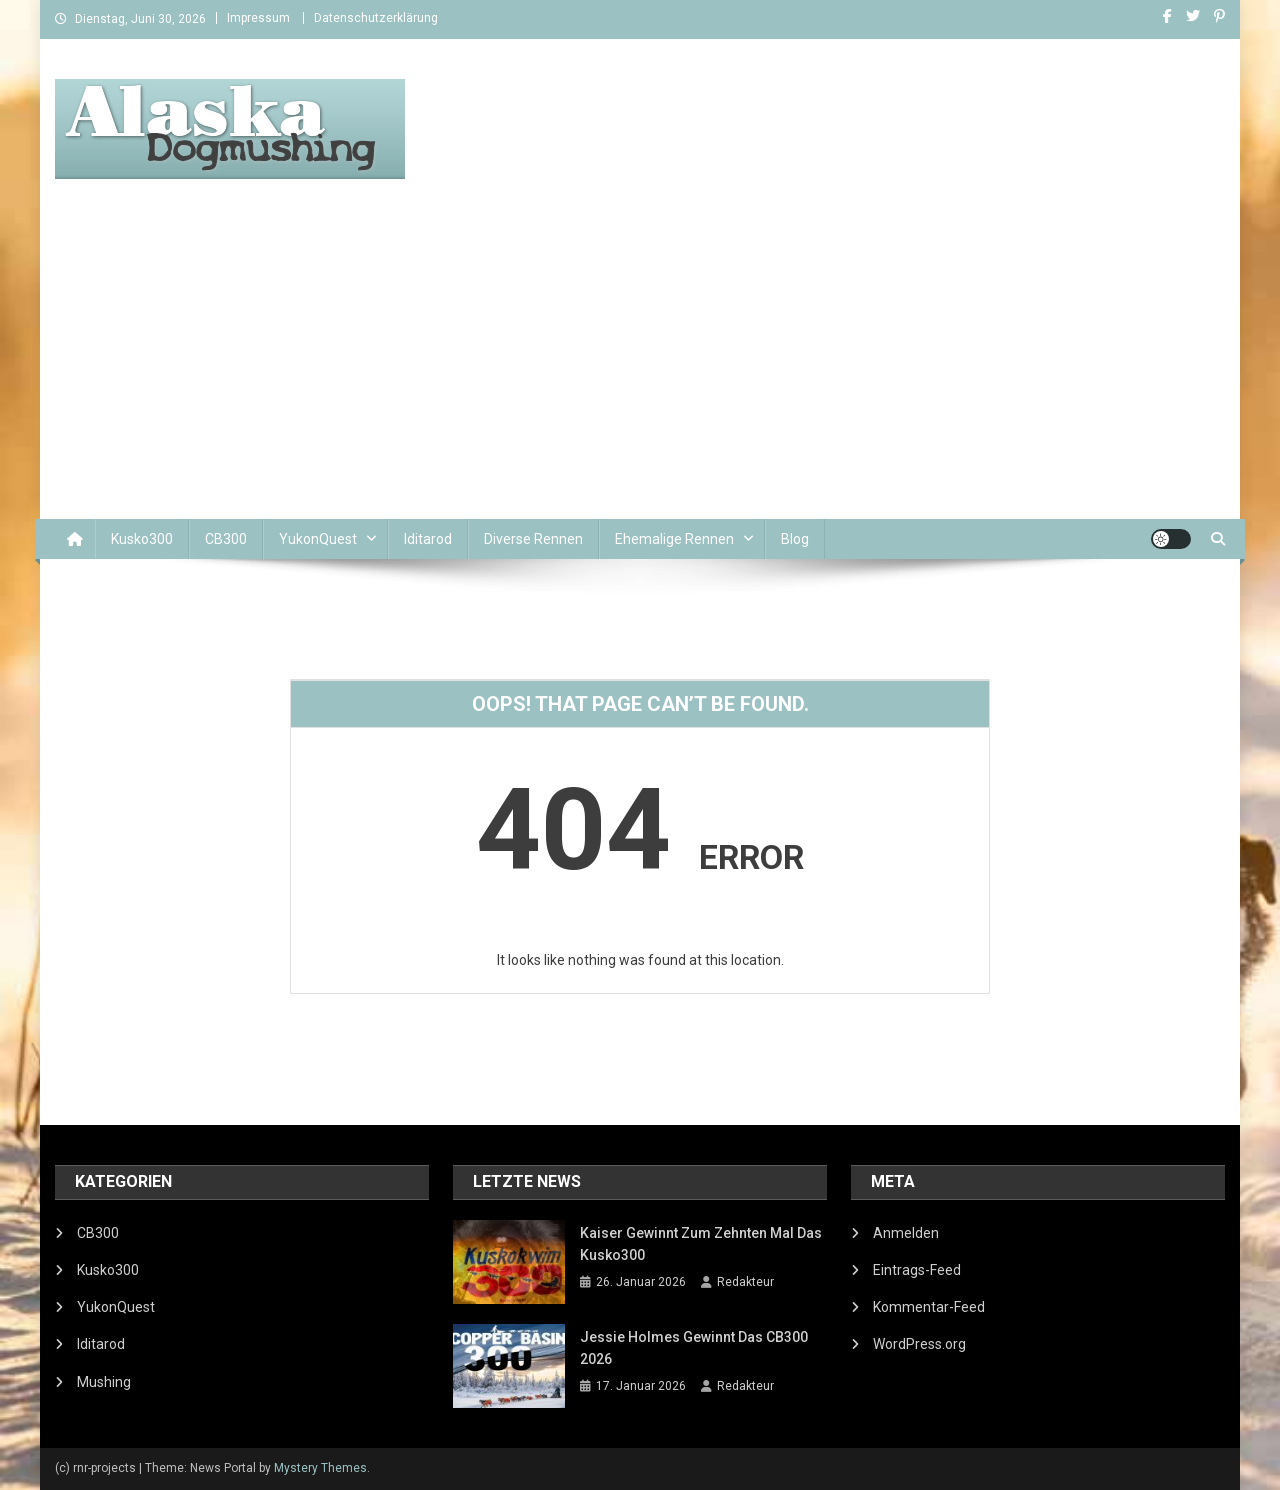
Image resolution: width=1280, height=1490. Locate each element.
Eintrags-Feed (917, 1270)
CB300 (226, 539)
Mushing (104, 1382)
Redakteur (745, 1282)
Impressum (258, 18)
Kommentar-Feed (929, 1307)
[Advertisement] (640, 369)
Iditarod (428, 539)
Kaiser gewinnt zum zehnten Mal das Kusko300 (701, 1244)
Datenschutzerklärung (376, 18)
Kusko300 (142, 539)
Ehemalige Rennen (674, 539)
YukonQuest (318, 539)
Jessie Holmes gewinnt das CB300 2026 (694, 1348)
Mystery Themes (320, 1468)
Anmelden (906, 1233)
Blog (795, 539)
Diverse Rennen (533, 539)
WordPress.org (919, 1344)
